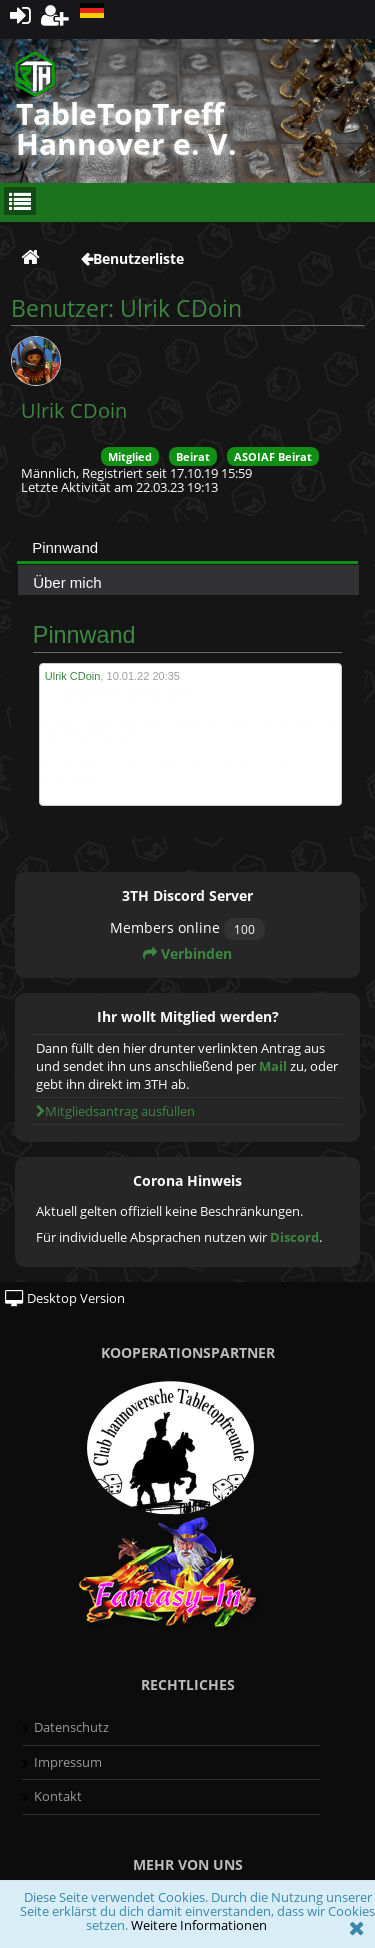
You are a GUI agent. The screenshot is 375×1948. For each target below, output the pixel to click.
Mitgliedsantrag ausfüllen (115, 1111)
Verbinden (187, 953)
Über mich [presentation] (67, 582)
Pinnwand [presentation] (65, 547)
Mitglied (130, 456)
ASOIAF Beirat (273, 456)
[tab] (187, 547)
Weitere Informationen (199, 1925)
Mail (273, 1066)
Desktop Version (65, 1298)
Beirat (193, 456)
